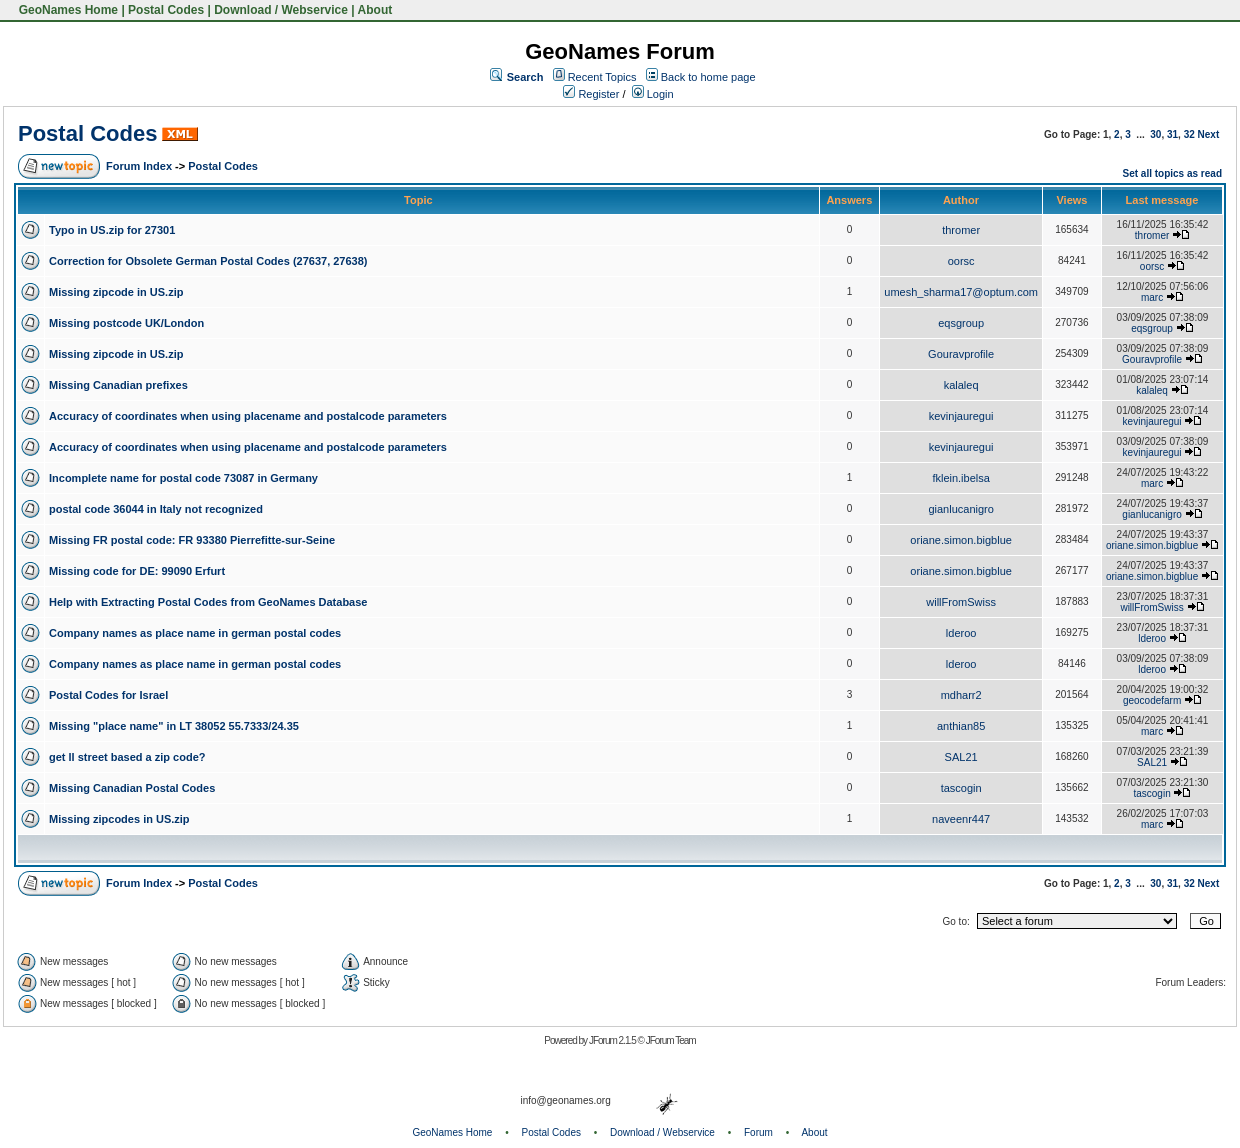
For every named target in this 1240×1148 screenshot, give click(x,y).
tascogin (961, 788)
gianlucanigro (960, 509)
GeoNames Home (66, 10)
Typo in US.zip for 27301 (112, 230)
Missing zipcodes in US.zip (119, 819)
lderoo (961, 633)
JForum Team (671, 1040)
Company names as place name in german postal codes (195, 633)
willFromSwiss (961, 602)
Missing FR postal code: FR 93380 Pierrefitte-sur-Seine (192, 540)
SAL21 (961, 757)
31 (1172, 134)
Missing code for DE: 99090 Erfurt (137, 571)
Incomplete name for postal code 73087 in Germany (183, 478)
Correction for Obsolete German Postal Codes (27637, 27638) (208, 261)
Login (653, 94)
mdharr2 (961, 695)
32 (1189, 134)
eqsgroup (961, 323)
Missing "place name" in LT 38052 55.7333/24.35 (174, 726)
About (375, 10)
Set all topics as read (1173, 173)
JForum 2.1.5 (613, 1040)
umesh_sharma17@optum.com (961, 292)
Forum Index (139, 166)
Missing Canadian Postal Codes (132, 788)
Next (1209, 134)
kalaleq (961, 385)
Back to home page (708, 77)
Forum (758, 1132)
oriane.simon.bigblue (961, 540)
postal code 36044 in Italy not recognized (156, 509)
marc (1152, 297)
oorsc (961, 261)
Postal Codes (166, 10)
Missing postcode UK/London (126, 323)
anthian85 (961, 726)
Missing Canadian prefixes (118, 385)
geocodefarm (1152, 700)
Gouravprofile (961, 354)
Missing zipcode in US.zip (116, 292)
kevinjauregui (961, 416)
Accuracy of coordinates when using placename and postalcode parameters (248, 416)
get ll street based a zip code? (127, 757)
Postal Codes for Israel (108, 695)
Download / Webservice (281, 10)
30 (1155, 134)
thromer (961, 230)
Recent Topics (602, 77)
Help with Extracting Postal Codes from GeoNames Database (208, 602)
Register (591, 94)
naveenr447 (961, 819)
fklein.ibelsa (960, 478)
